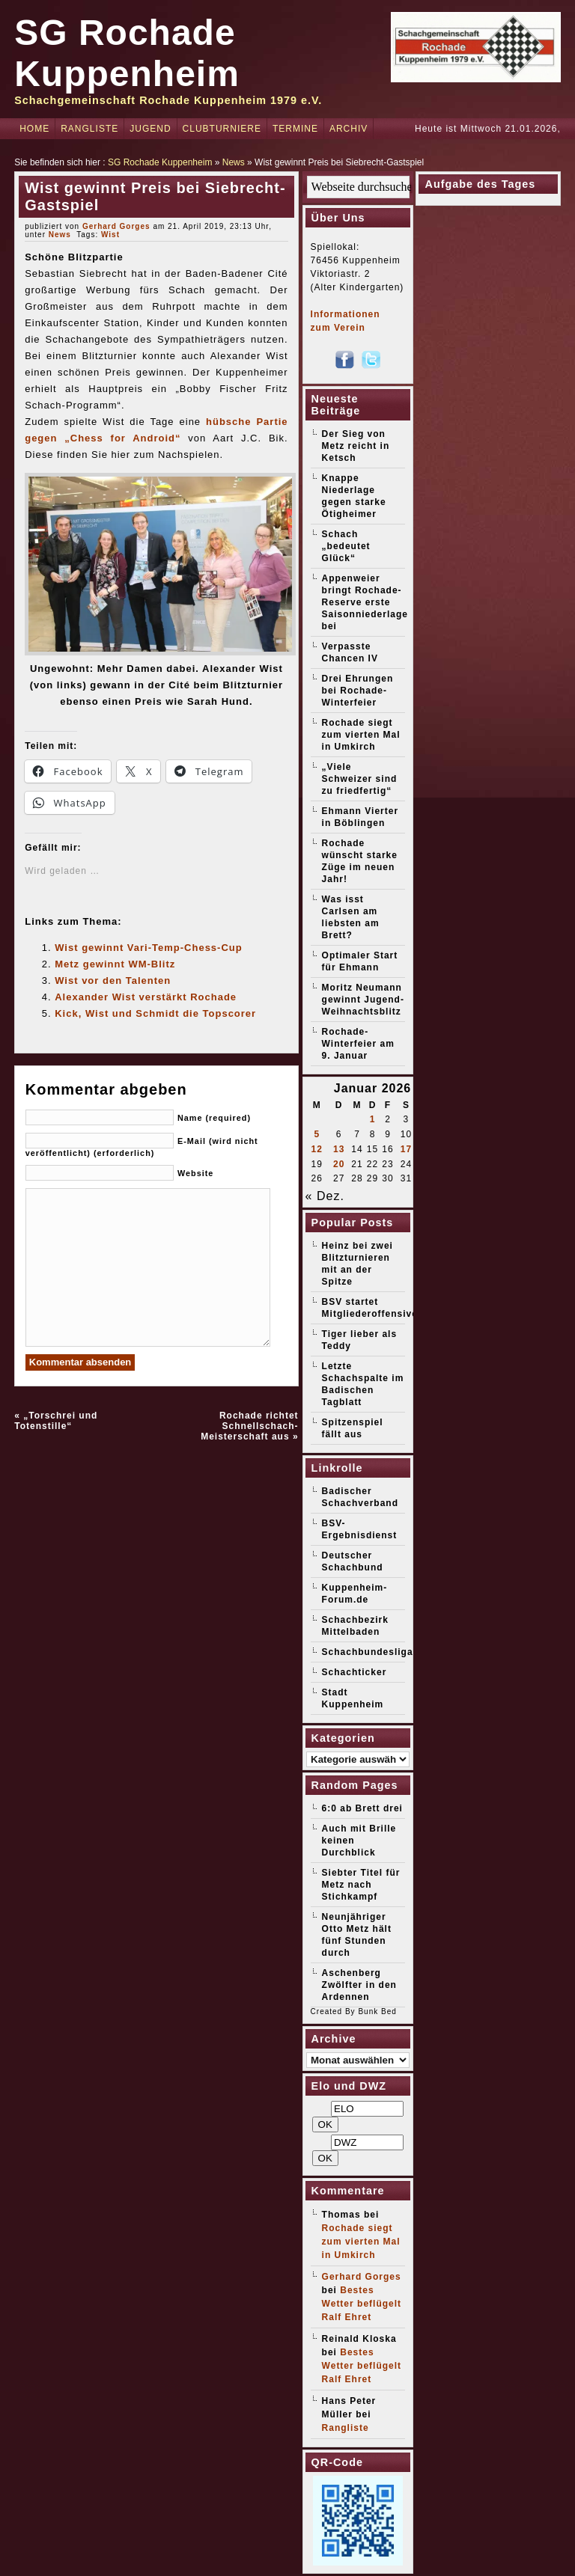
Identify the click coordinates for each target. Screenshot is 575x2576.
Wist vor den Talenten (113, 980)
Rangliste (89, 128)
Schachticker (354, 1672)
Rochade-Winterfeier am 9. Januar (358, 1044)
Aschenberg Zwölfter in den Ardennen (359, 1985)
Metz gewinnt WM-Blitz (115, 964)
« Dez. (324, 1196)
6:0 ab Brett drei (362, 1808)
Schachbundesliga (367, 1652)
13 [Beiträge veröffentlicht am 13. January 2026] (338, 1149)
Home (34, 128)
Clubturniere (222, 128)
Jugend (150, 128)
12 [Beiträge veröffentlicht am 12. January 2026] (317, 1149)
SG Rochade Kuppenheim (160, 162)
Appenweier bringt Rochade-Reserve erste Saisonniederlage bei (365, 602)
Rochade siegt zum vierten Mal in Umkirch (361, 735)
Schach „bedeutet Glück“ (346, 546)
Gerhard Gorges (116, 226)
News (233, 162)
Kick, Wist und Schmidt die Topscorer (155, 1013)
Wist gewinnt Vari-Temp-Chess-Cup (149, 947)
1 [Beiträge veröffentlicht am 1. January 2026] (373, 1119)
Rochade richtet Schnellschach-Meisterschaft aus (249, 1426)
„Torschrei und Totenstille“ (55, 1420)
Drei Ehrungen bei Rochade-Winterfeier (358, 690)
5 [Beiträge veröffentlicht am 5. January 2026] (317, 1134)
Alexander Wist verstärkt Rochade (146, 997)
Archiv (348, 128)
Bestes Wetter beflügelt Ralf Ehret (361, 2303)
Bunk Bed (377, 2011)
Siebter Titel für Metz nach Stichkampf (361, 1884)
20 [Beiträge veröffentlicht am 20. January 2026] (338, 1164)
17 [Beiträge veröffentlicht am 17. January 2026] (406, 1149)
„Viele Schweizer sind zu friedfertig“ (360, 779)
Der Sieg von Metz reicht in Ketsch (356, 446)
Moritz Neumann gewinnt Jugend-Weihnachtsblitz (363, 999)
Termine (295, 128)
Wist (110, 234)
